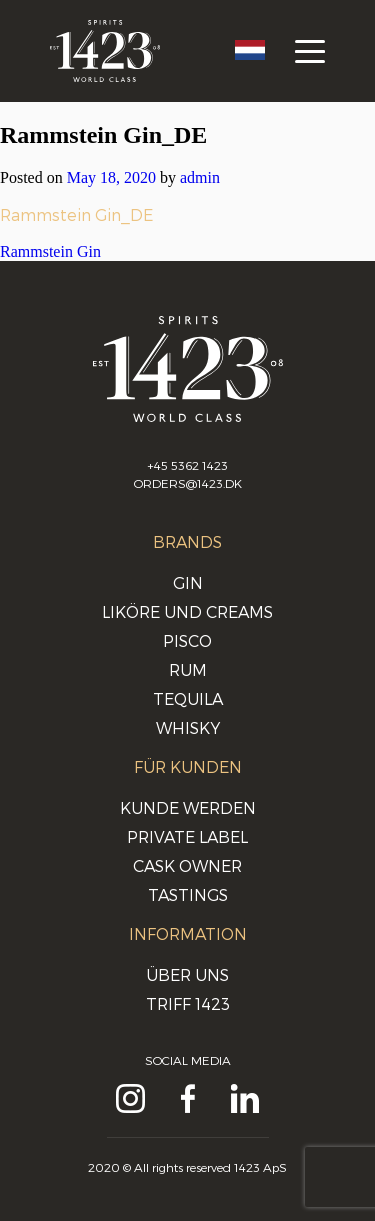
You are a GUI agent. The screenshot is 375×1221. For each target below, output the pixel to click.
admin (200, 177)
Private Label (187, 836)
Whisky (188, 727)
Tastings (188, 894)
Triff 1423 (188, 1003)
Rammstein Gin (50, 251)
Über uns (187, 974)
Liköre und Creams (187, 611)
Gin (188, 582)
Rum (188, 669)
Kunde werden (188, 807)
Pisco (187, 640)
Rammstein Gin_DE (76, 214)
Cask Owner (187, 865)
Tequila (188, 698)
